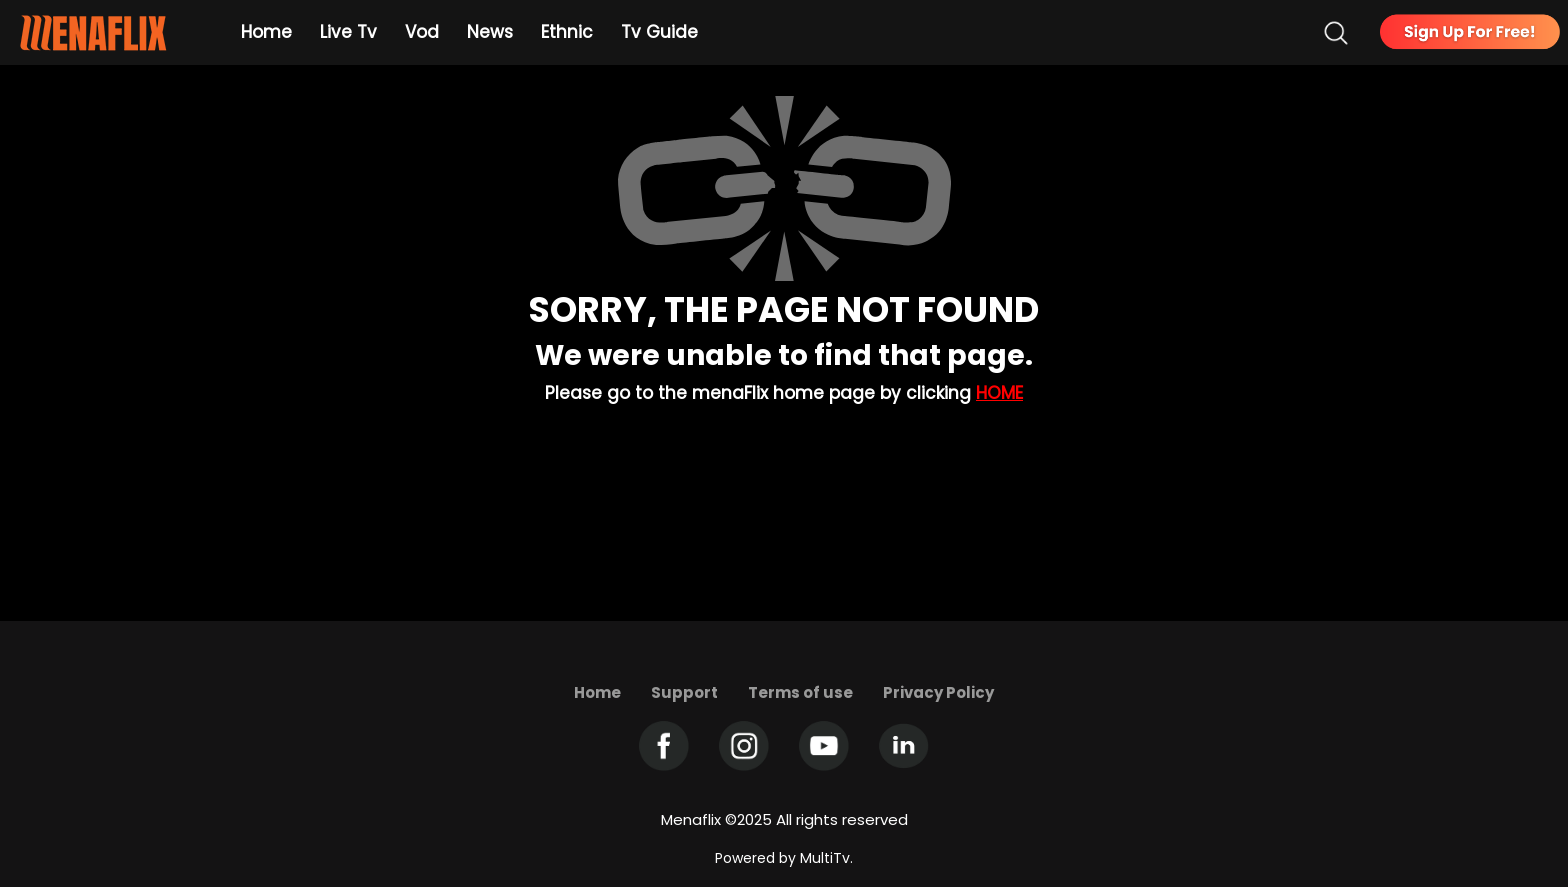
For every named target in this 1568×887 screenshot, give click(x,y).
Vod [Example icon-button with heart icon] (422, 32)
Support (684, 692)
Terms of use (800, 692)
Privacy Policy (938, 692)
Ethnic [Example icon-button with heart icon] (567, 32)
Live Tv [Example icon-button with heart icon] (348, 32)
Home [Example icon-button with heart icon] (266, 32)
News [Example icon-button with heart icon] (490, 32)
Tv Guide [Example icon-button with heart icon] (659, 32)
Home (999, 393)
